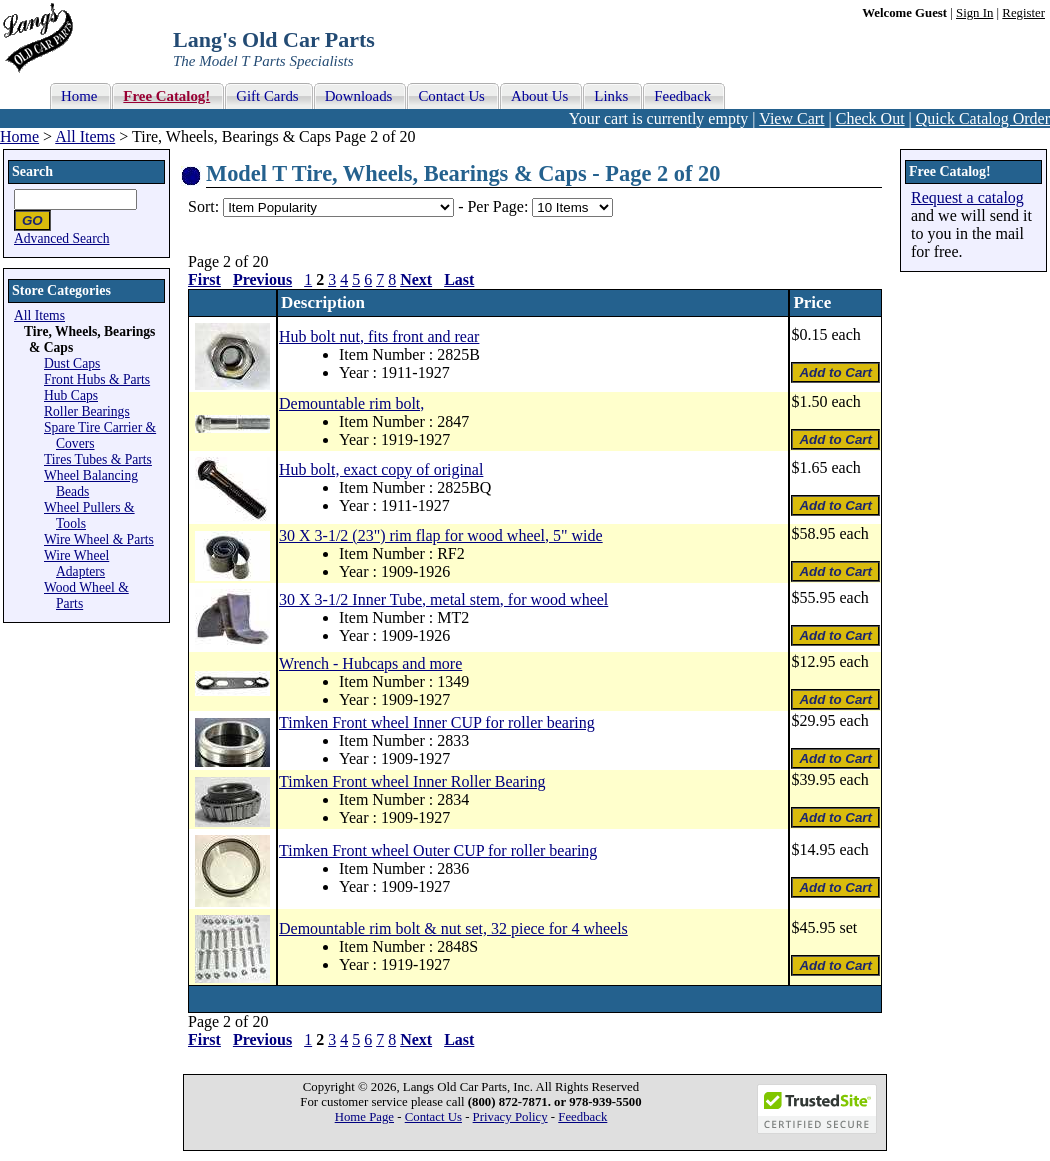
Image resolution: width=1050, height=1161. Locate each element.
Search (32, 171)
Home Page (364, 1117)
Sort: (203, 206)
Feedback (582, 1117)
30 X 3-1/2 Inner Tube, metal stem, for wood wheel (443, 599)
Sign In (974, 13)
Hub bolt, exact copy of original (381, 469)
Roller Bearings (87, 411)
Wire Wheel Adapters (76, 563)
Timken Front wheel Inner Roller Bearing (412, 781)
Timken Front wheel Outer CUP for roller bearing (438, 850)
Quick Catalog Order (983, 118)
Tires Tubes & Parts (98, 459)
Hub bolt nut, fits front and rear (379, 336)
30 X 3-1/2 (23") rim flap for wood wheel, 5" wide (441, 535)
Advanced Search (62, 238)
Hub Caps (71, 395)
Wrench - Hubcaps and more (370, 663)
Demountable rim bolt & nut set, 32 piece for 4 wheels (453, 928)
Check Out (870, 118)
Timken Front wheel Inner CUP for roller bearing (437, 722)
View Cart (791, 118)
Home (19, 136)
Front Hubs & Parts (97, 379)
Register (1023, 13)
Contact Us (433, 1117)
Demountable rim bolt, (351, 403)
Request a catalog (967, 197)
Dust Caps (72, 363)
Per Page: (499, 206)
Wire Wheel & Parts (99, 539)
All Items (85, 136)
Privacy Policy (510, 1117)
